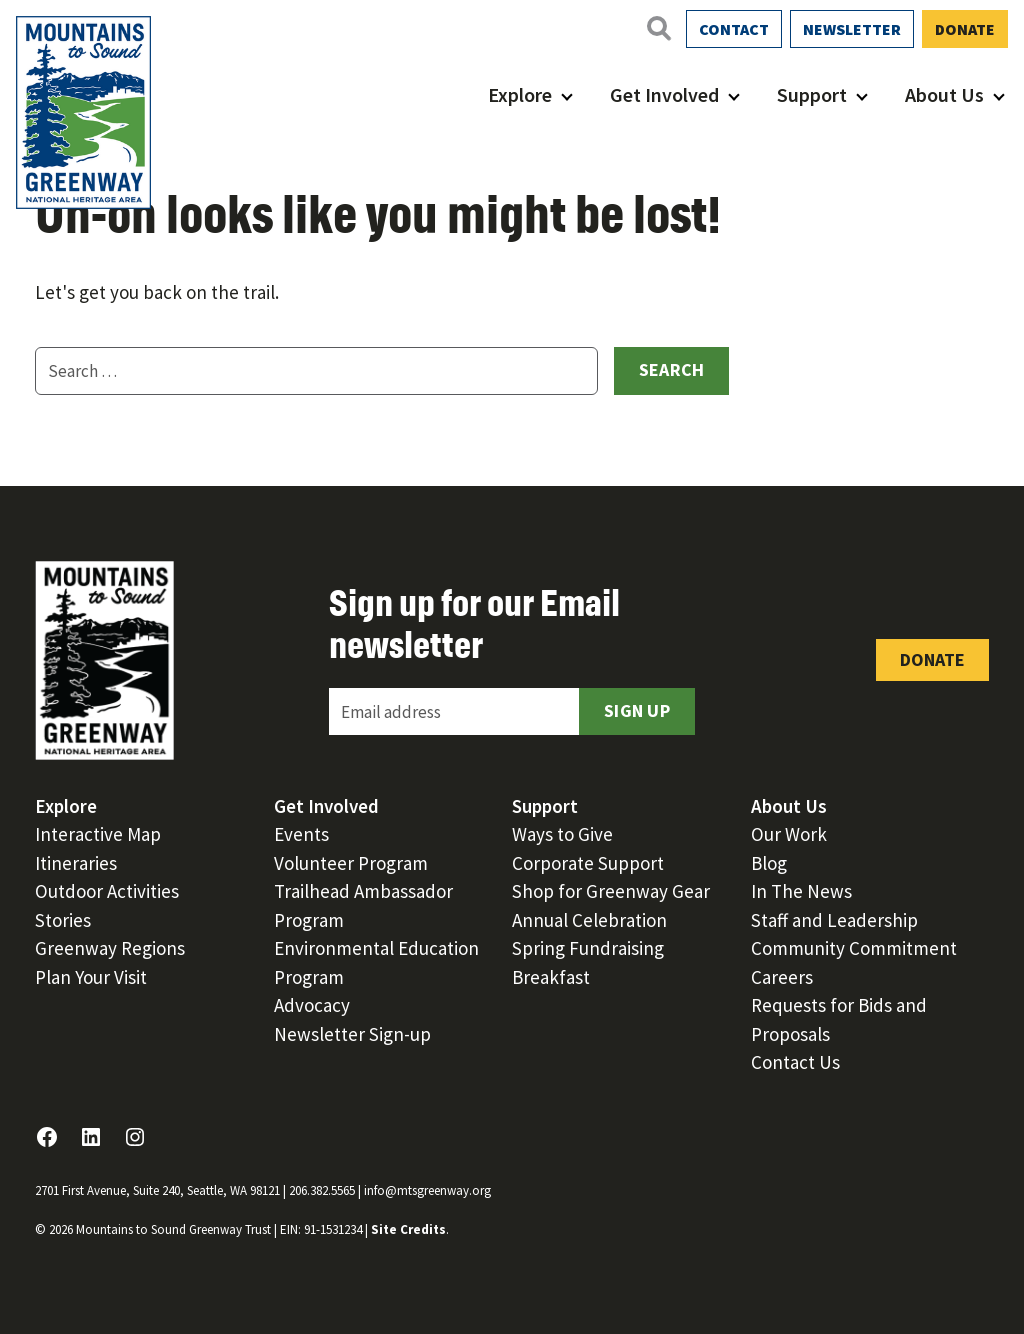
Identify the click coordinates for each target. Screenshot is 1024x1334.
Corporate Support (588, 863)
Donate (965, 29)
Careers (782, 977)
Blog (769, 863)
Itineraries (76, 863)
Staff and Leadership (834, 920)
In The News (801, 891)
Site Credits (408, 1229)
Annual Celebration (589, 920)
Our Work (789, 834)
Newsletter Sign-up (352, 1034)
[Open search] (658, 28)
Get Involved (664, 94)
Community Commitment (854, 948)
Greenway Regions (110, 948)
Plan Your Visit (91, 977)
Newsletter (852, 29)
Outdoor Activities (107, 891)
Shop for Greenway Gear (611, 891)
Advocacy (312, 1005)
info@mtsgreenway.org (427, 1190)
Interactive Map (98, 834)
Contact (734, 29)
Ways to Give (562, 834)
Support (812, 94)
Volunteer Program (351, 863)
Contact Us (795, 1062)
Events (301, 834)
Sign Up (637, 710)
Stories (63, 920)
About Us (944, 94)
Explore (520, 94)
